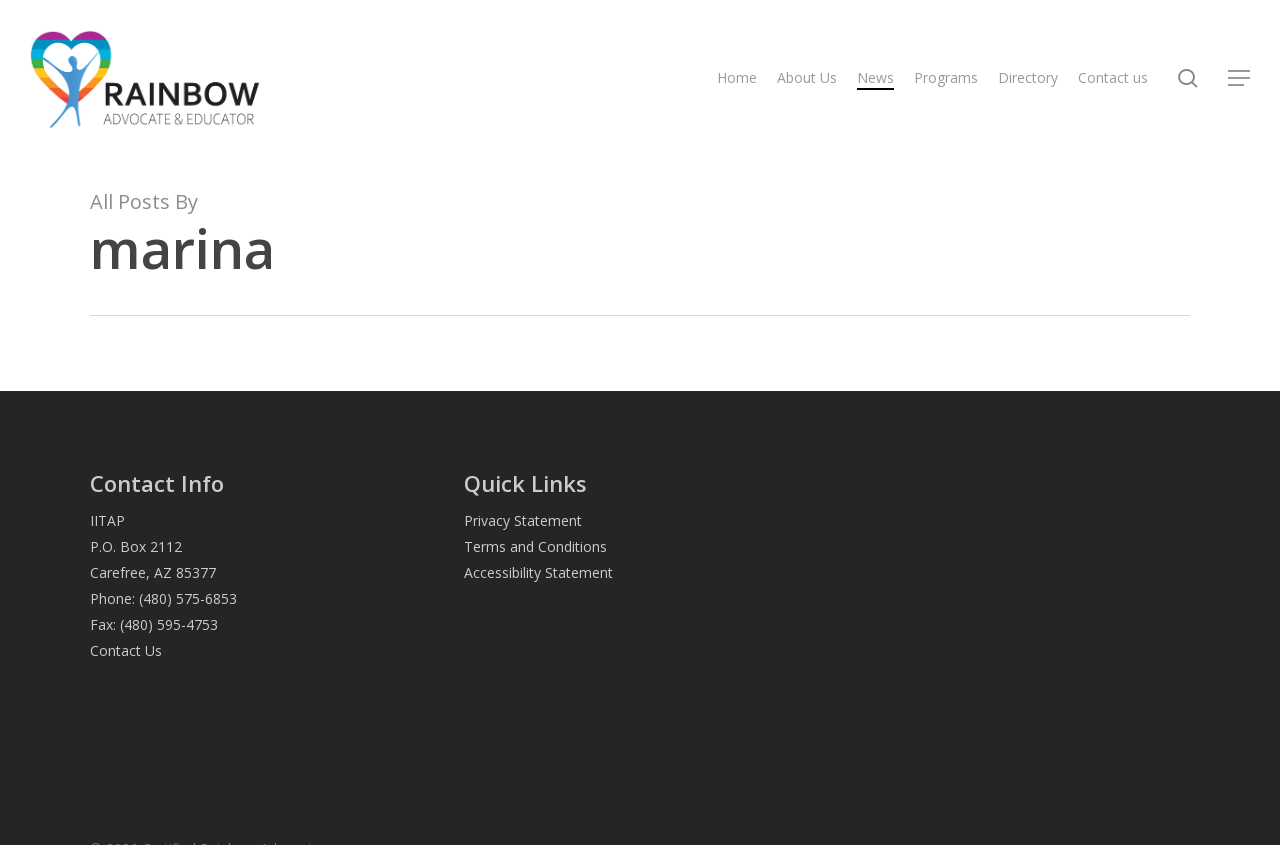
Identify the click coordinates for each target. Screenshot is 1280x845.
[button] (1240, 78)
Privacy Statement (523, 520)
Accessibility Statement (538, 572)
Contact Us (126, 650)
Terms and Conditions (535, 546)
